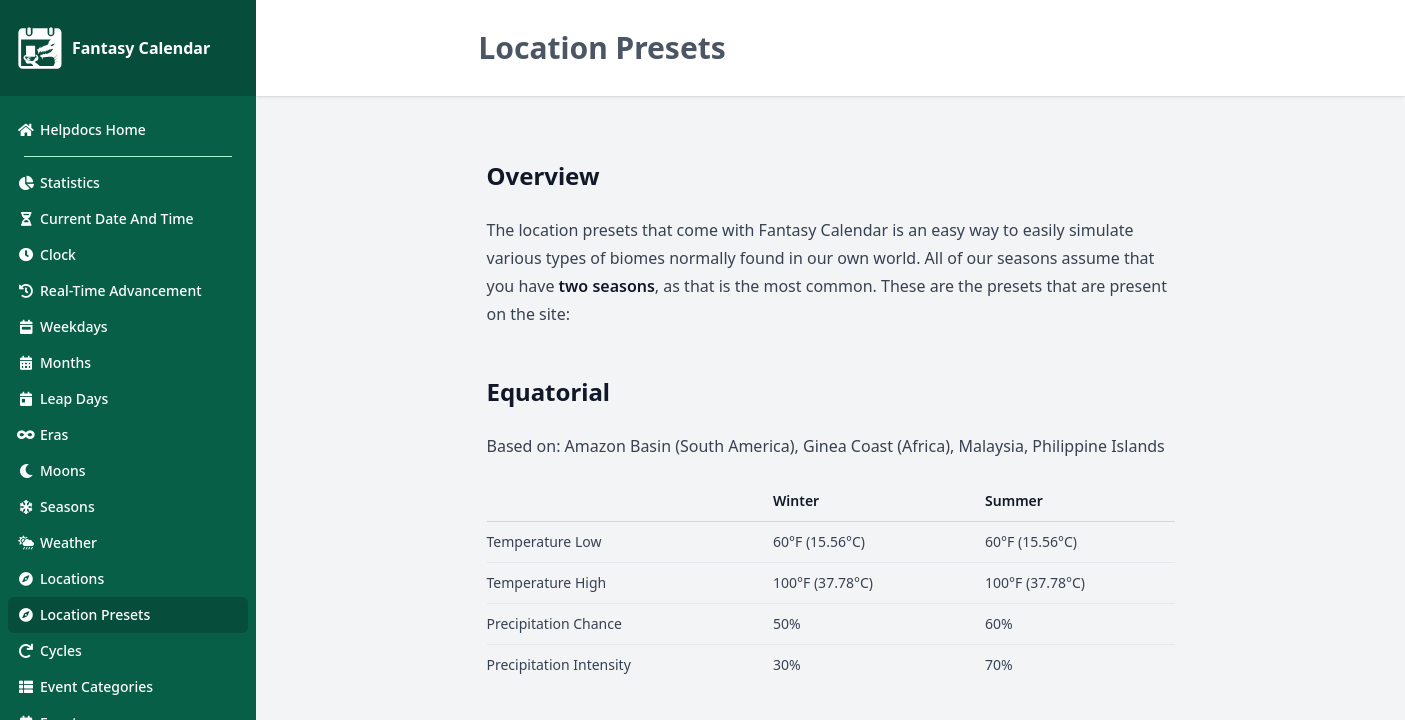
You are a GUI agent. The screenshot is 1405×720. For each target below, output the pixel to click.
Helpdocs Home (81, 129)
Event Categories (84, 686)
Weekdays (62, 326)
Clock (46, 254)
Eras (42, 434)
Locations (60, 578)
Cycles (49, 650)
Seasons (55, 506)
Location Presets (83, 614)
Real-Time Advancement (109, 290)
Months (53, 362)
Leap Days (62, 398)
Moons (51, 470)
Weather (56, 542)
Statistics (58, 182)
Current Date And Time (105, 218)
